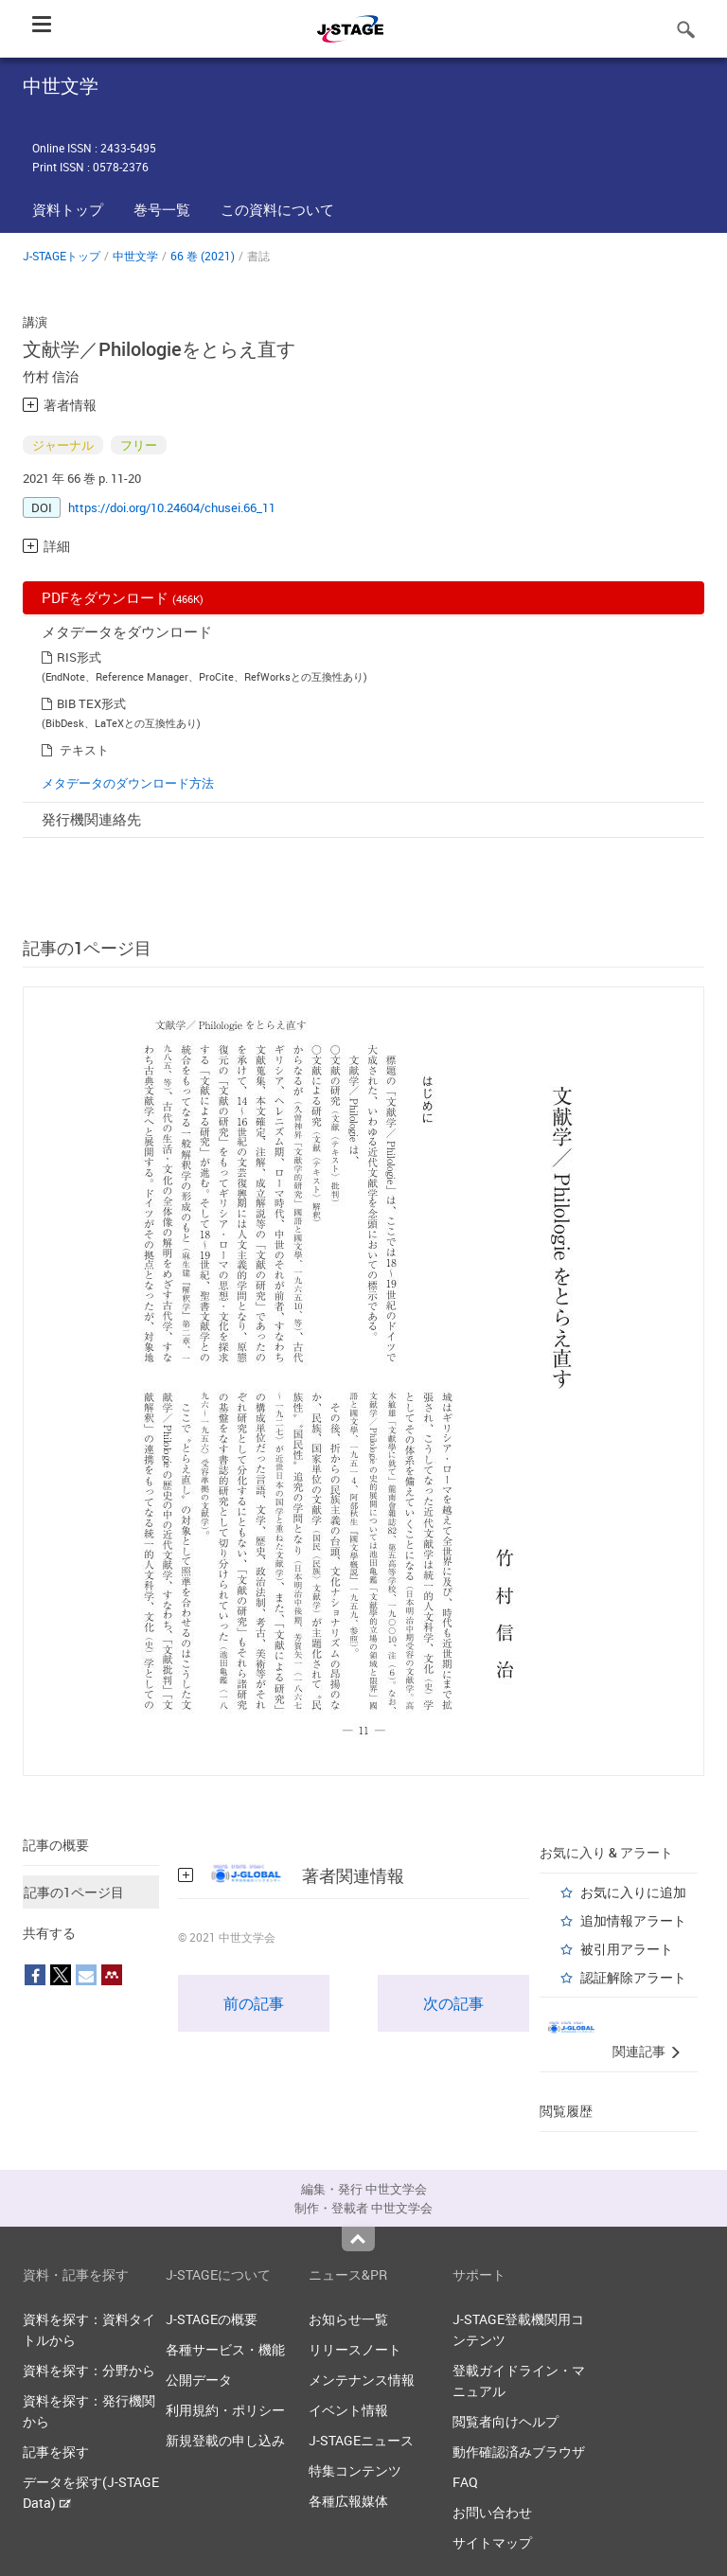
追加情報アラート (633, 1920)
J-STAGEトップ (61, 255)
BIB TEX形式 (91, 703)
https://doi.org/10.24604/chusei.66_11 (171, 507)
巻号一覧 (161, 209)
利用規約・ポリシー (225, 2410)
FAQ (465, 2482)
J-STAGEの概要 (211, 2319)
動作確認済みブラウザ (518, 2452)
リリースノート (355, 2349)
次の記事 (453, 2003)
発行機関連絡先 (91, 818)
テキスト (84, 749)
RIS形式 (79, 657)
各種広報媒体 (348, 2501)
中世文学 (135, 255)
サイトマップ (492, 2542)
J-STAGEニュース (361, 2440)
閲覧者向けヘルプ (505, 2421)
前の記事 (253, 2003)
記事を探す (56, 2452)
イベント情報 (348, 2410)
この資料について (277, 209)
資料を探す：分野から (89, 2370)
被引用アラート (626, 1949)
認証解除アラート (633, 1977)
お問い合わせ (492, 2512)
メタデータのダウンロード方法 (128, 782)
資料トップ (67, 209)
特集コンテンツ (355, 2470)
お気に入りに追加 (633, 1892)
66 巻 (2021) (202, 255)
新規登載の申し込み (225, 2440)
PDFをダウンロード (123, 597)
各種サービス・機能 (225, 2349)
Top (358, 2239)
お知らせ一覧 (348, 2319)
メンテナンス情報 (362, 2380)
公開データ (199, 2380)
